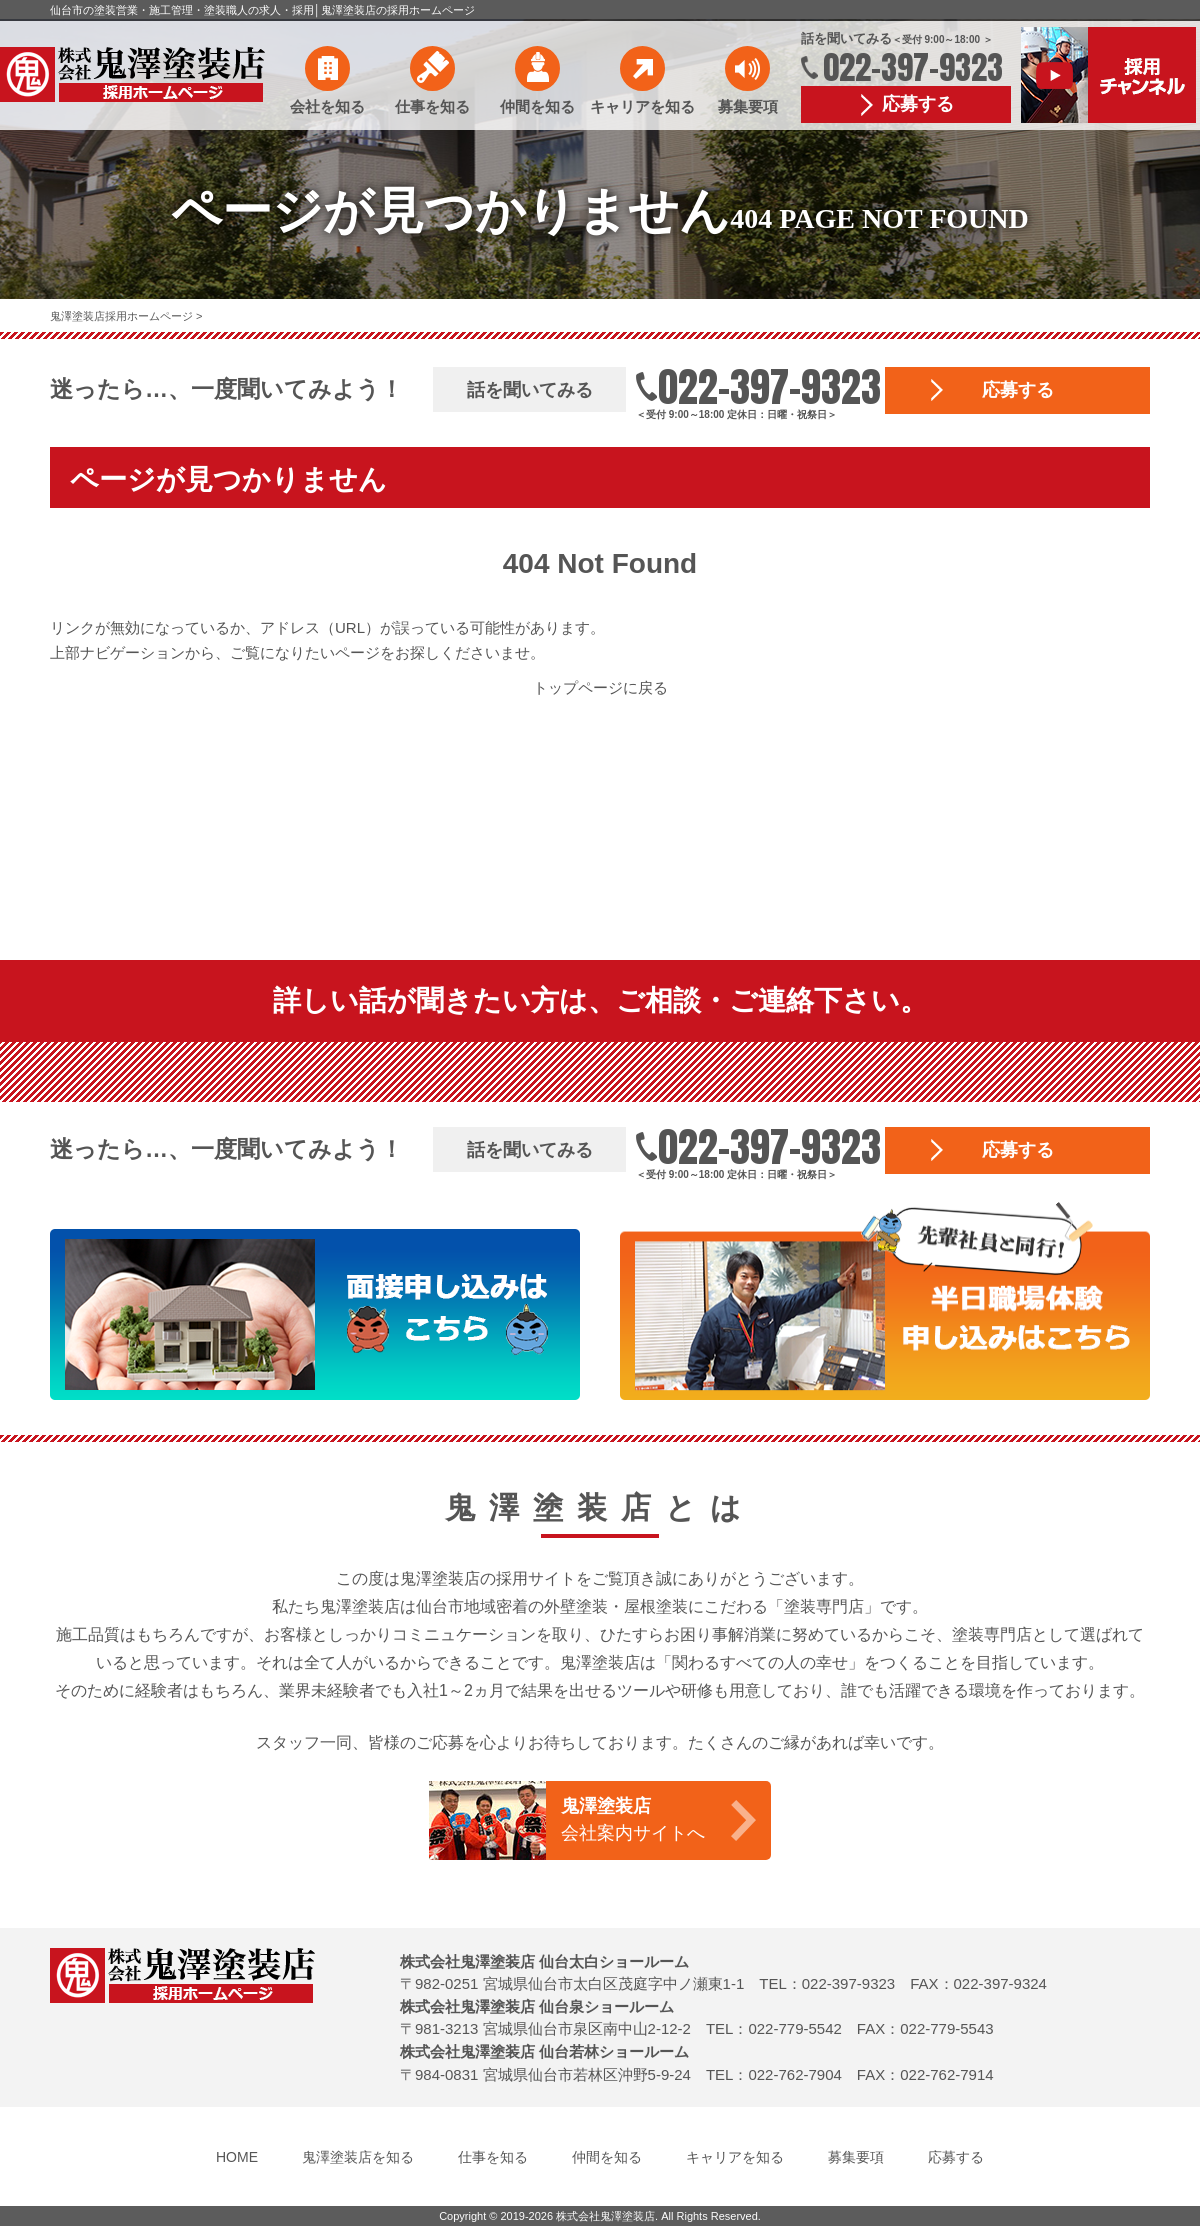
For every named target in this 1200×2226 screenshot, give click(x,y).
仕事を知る (432, 106)
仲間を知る (537, 106)
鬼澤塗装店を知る (358, 2157)
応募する (918, 104)
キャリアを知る (642, 106)
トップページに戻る (600, 687)
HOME (237, 2157)
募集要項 (748, 106)
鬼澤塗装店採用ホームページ (123, 316)
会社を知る (327, 106)
